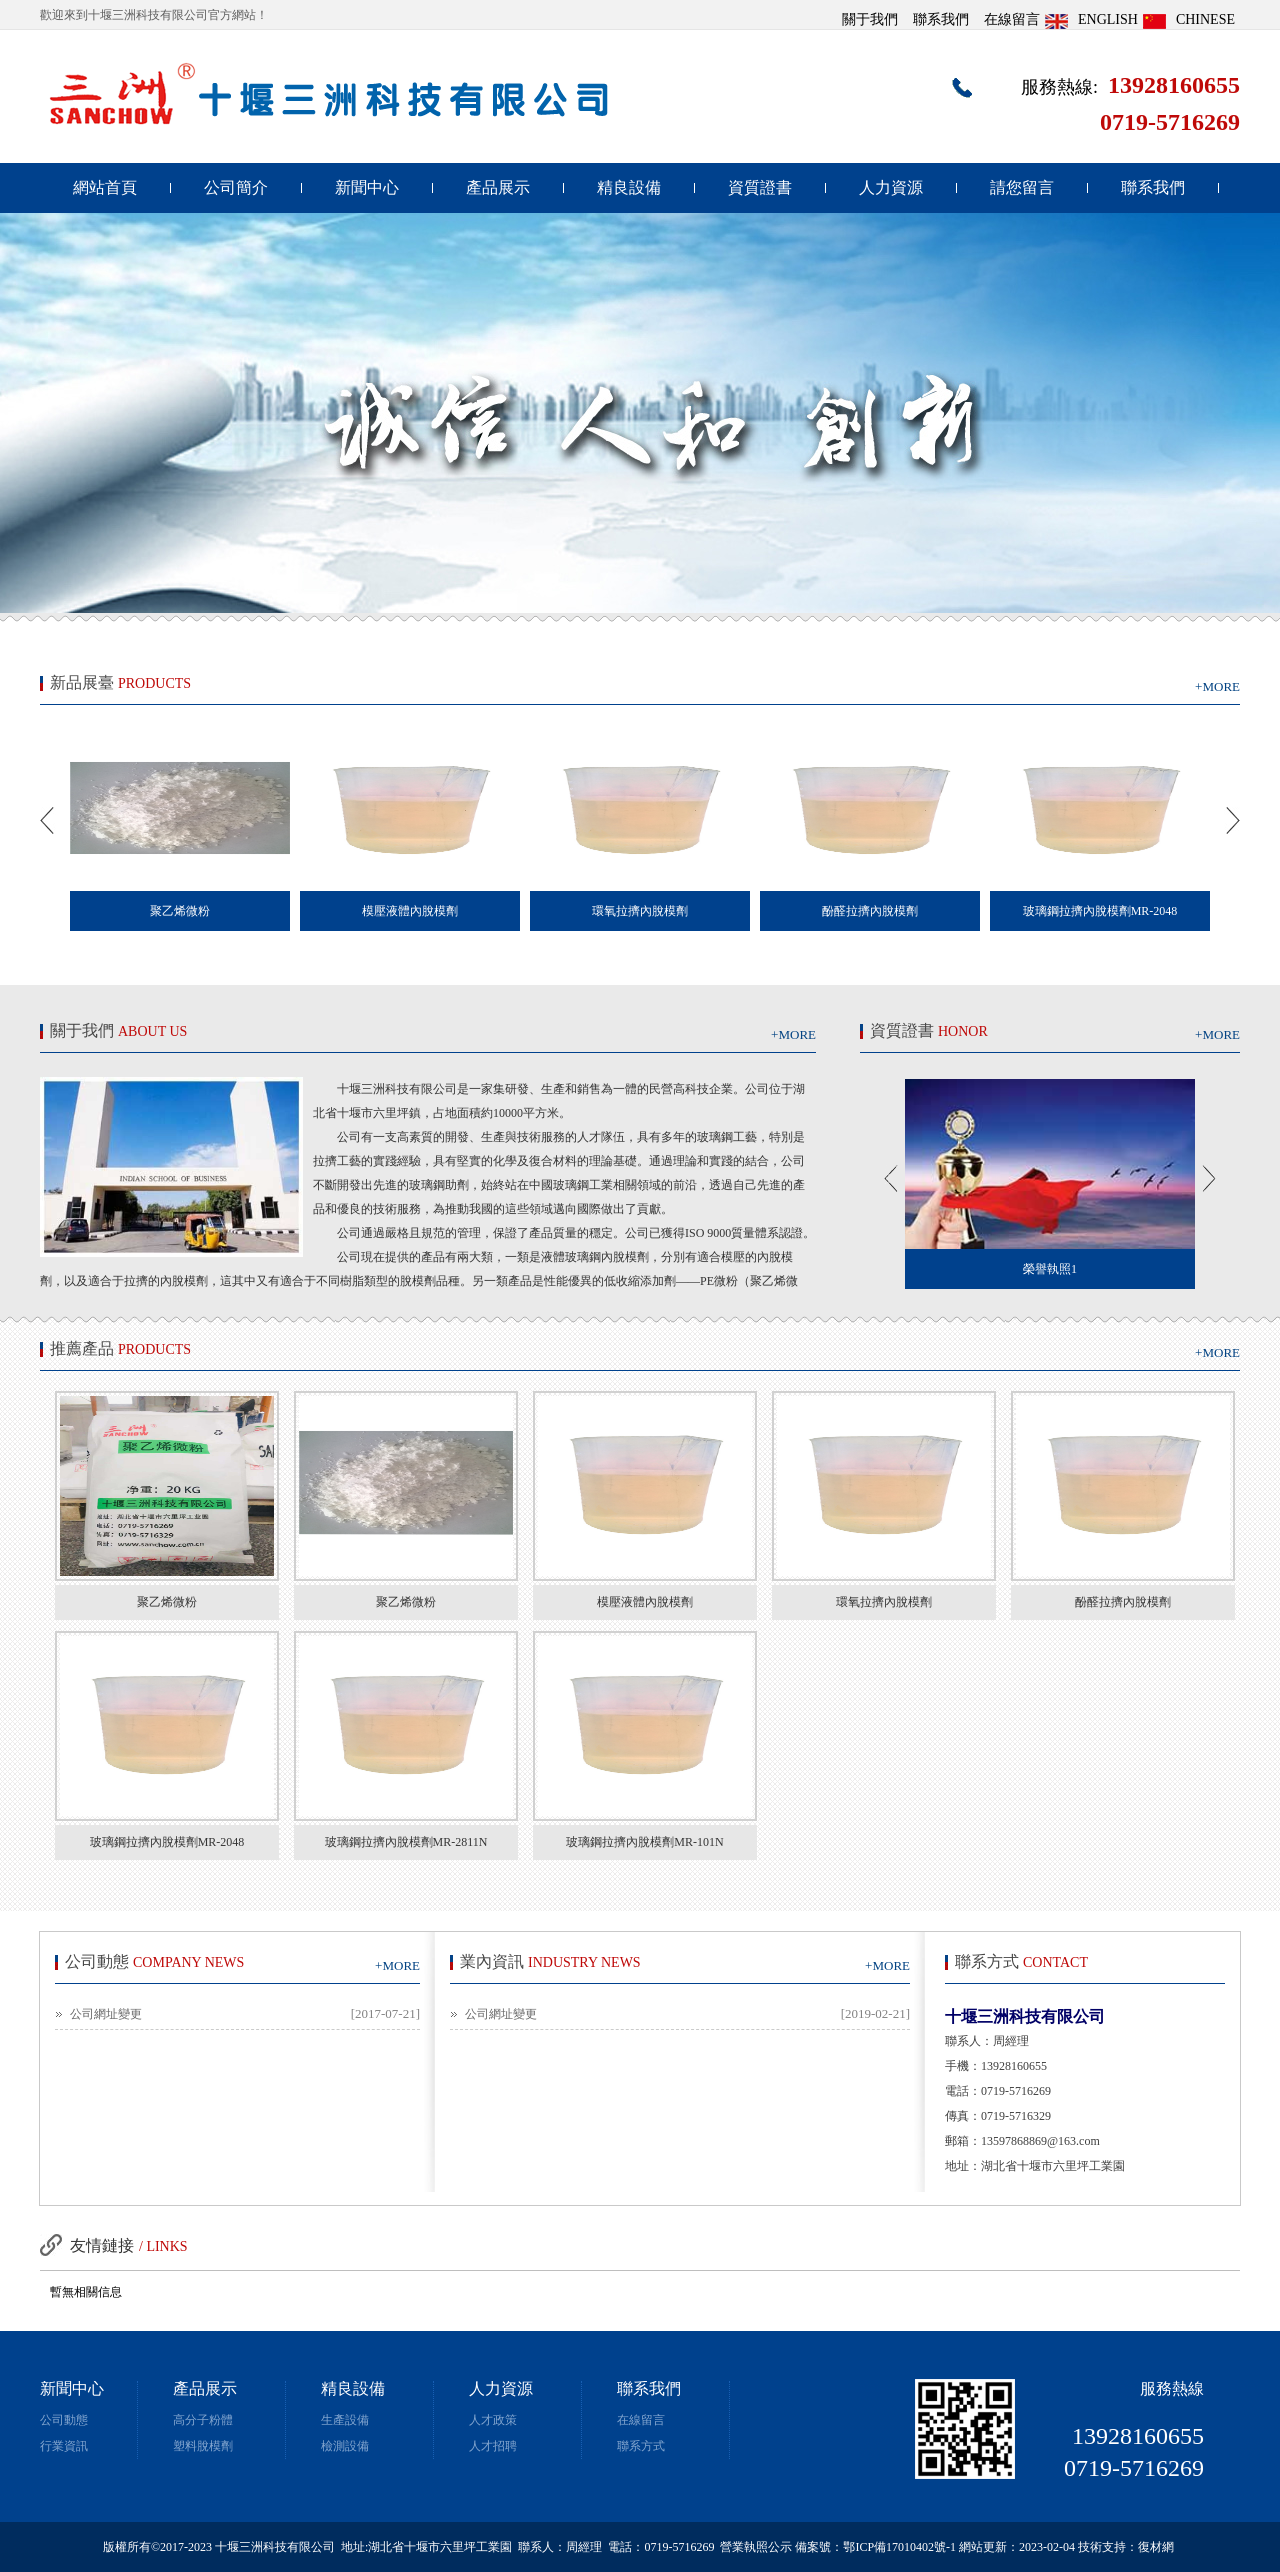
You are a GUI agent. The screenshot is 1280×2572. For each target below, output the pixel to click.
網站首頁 (105, 187)
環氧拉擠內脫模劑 (884, 1602)
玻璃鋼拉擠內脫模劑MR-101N (644, 1842)
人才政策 (493, 2420)
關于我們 (870, 19)
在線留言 (1012, 19)
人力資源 (891, 187)
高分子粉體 (203, 2420)
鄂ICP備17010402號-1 (899, 2547)
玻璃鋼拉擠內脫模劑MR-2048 (167, 1842)
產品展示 (498, 187)
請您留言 (1022, 187)
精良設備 (629, 187)
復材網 (1156, 2547)
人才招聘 (493, 2446)
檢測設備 (345, 2446)
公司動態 (64, 2420)
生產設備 (345, 2420)
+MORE (1217, 686)
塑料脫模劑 (203, 2446)
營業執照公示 (756, 2547)
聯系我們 (941, 19)
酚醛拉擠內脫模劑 (1123, 1602)
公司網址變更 (106, 2014)
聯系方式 (641, 2446)
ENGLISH (1108, 19)
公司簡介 (236, 187)
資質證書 (760, 187)
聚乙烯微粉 (167, 1602)
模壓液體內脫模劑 (645, 1602)
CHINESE (1205, 19)
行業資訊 (64, 2446)
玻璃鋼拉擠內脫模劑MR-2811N (406, 1842)
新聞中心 (367, 187)
